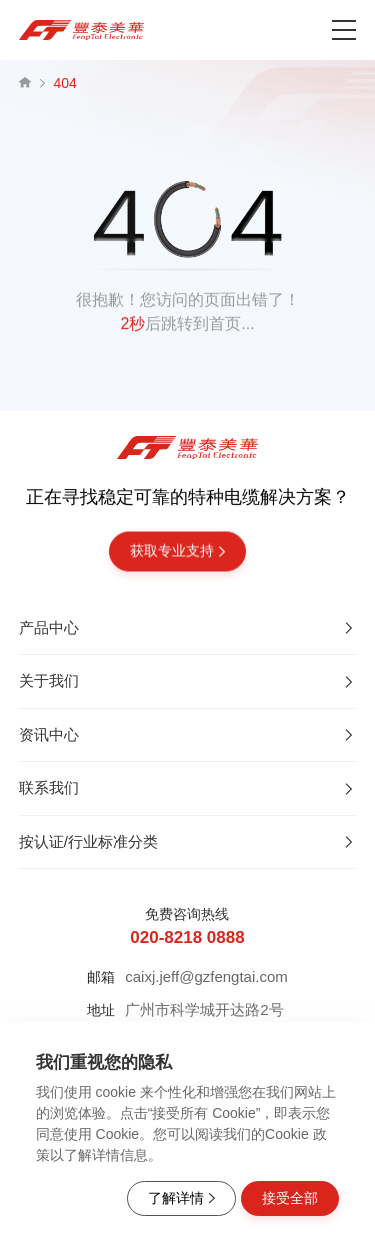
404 (65, 83)
